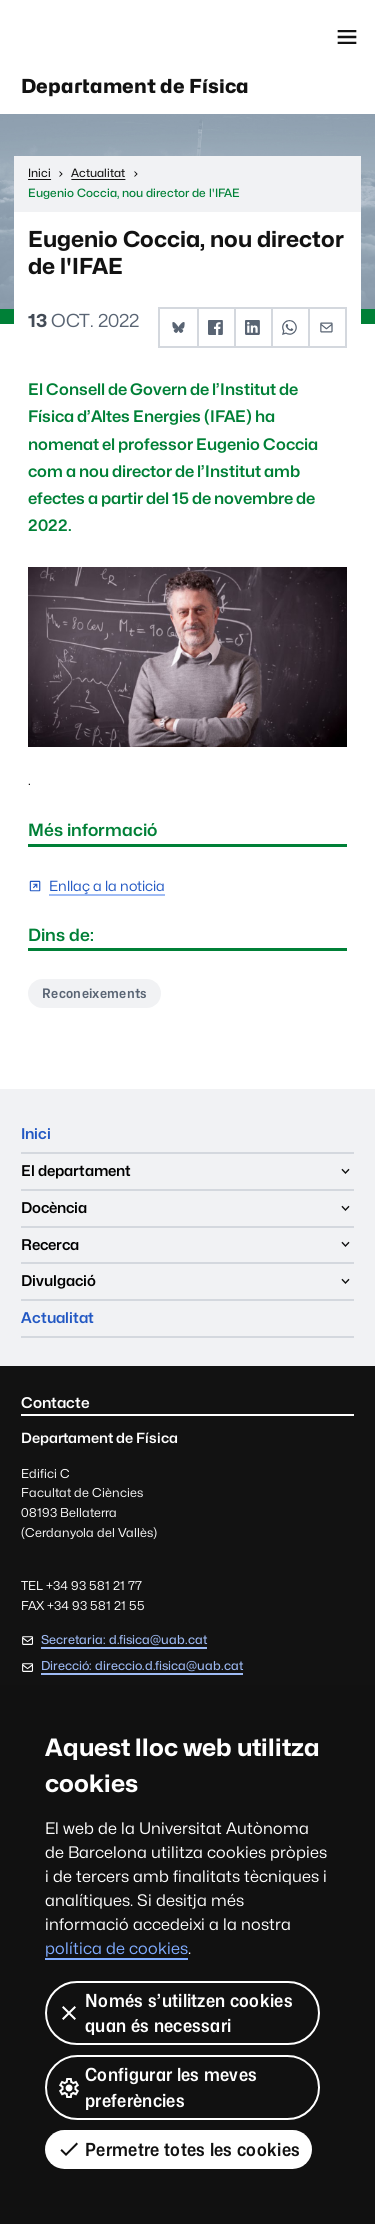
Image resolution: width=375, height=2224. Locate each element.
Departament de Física (135, 86)
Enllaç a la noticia (107, 886)
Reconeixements (94, 993)
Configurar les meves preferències (157, 2087)
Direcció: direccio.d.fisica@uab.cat (142, 1665)
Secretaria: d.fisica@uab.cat (124, 1639)
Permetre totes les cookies (178, 2149)
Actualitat (57, 1317)
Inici (36, 1133)
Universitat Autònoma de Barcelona (105, 37)
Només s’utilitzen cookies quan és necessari (175, 2013)
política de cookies (116, 1948)
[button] (178, 327)
